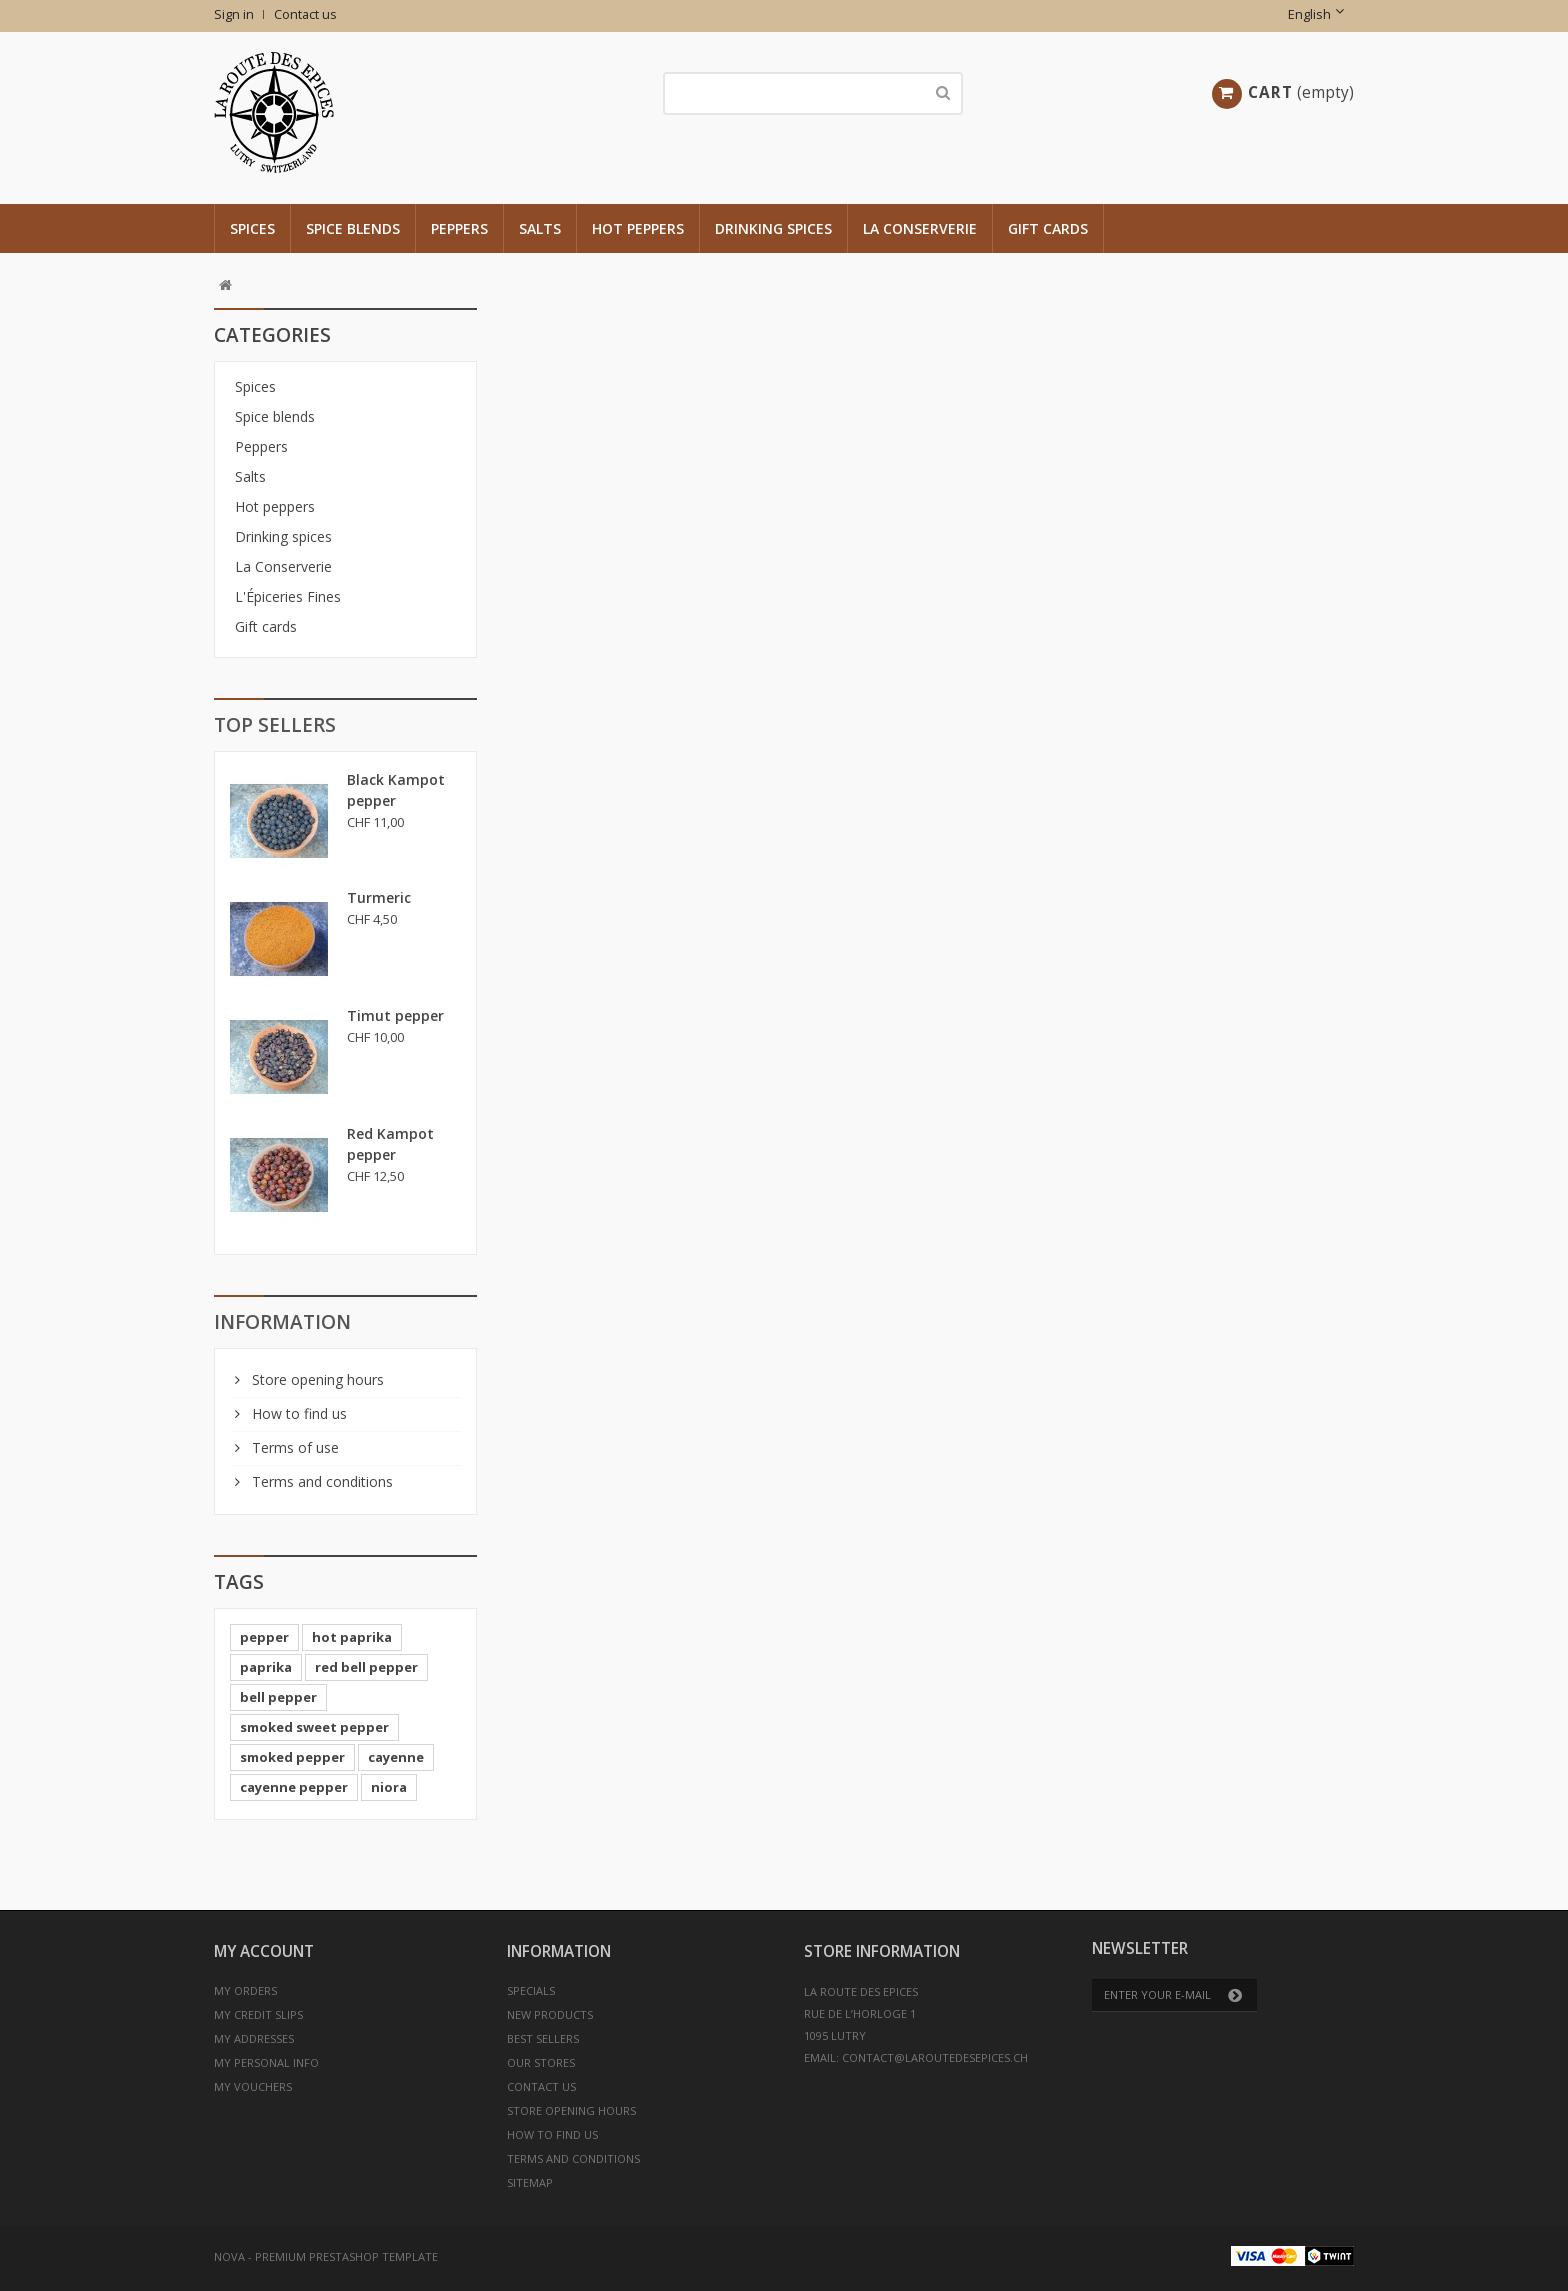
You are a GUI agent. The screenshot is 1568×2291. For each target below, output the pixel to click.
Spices (252, 228)
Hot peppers (638, 228)
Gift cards (1048, 228)
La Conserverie (920, 228)
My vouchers (253, 2086)
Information (282, 1322)
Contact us (305, 14)
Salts (540, 228)
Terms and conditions (320, 1481)
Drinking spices (773, 228)
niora (389, 1787)
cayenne (396, 1757)
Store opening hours (316, 1379)
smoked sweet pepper (314, 1727)
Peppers (459, 228)
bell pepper (278, 1697)
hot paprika (352, 1637)
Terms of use (293, 1447)
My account (264, 1951)
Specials (531, 1990)
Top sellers (275, 725)
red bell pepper (366, 1667)
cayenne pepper (294, 1787)
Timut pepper (395, 1015)
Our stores (541, 2062)
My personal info (266, 2062)
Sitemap (530, 2182)
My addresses (254, 2038)
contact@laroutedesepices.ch (935, 2057)
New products (550, 2014)
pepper (264, 1637)
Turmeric (379, 897)
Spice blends (353, 228)
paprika (266, 1667)
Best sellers (543, 2038)
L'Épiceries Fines (288, 596)
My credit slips (258, 2014)
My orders (245, 1990)
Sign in (234, 14)
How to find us (297, 1413)
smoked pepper (292, 1757)
